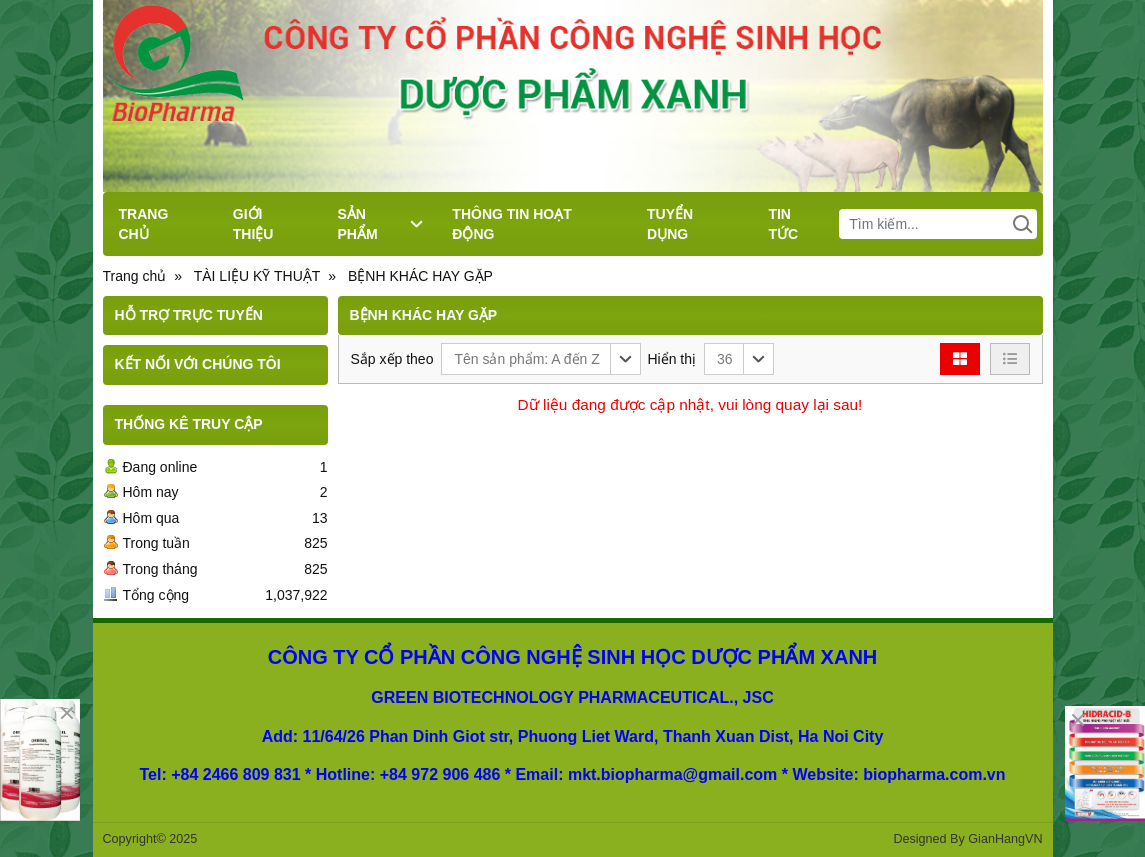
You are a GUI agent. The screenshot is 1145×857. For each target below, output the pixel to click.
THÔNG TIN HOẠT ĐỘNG (511, 224)
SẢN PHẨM (380, 224)
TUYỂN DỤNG (670, 224)
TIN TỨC (783, 224)
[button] (541, 359)
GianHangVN (1005, 839)
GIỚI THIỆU (253, 224)
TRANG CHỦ (144, 224)
